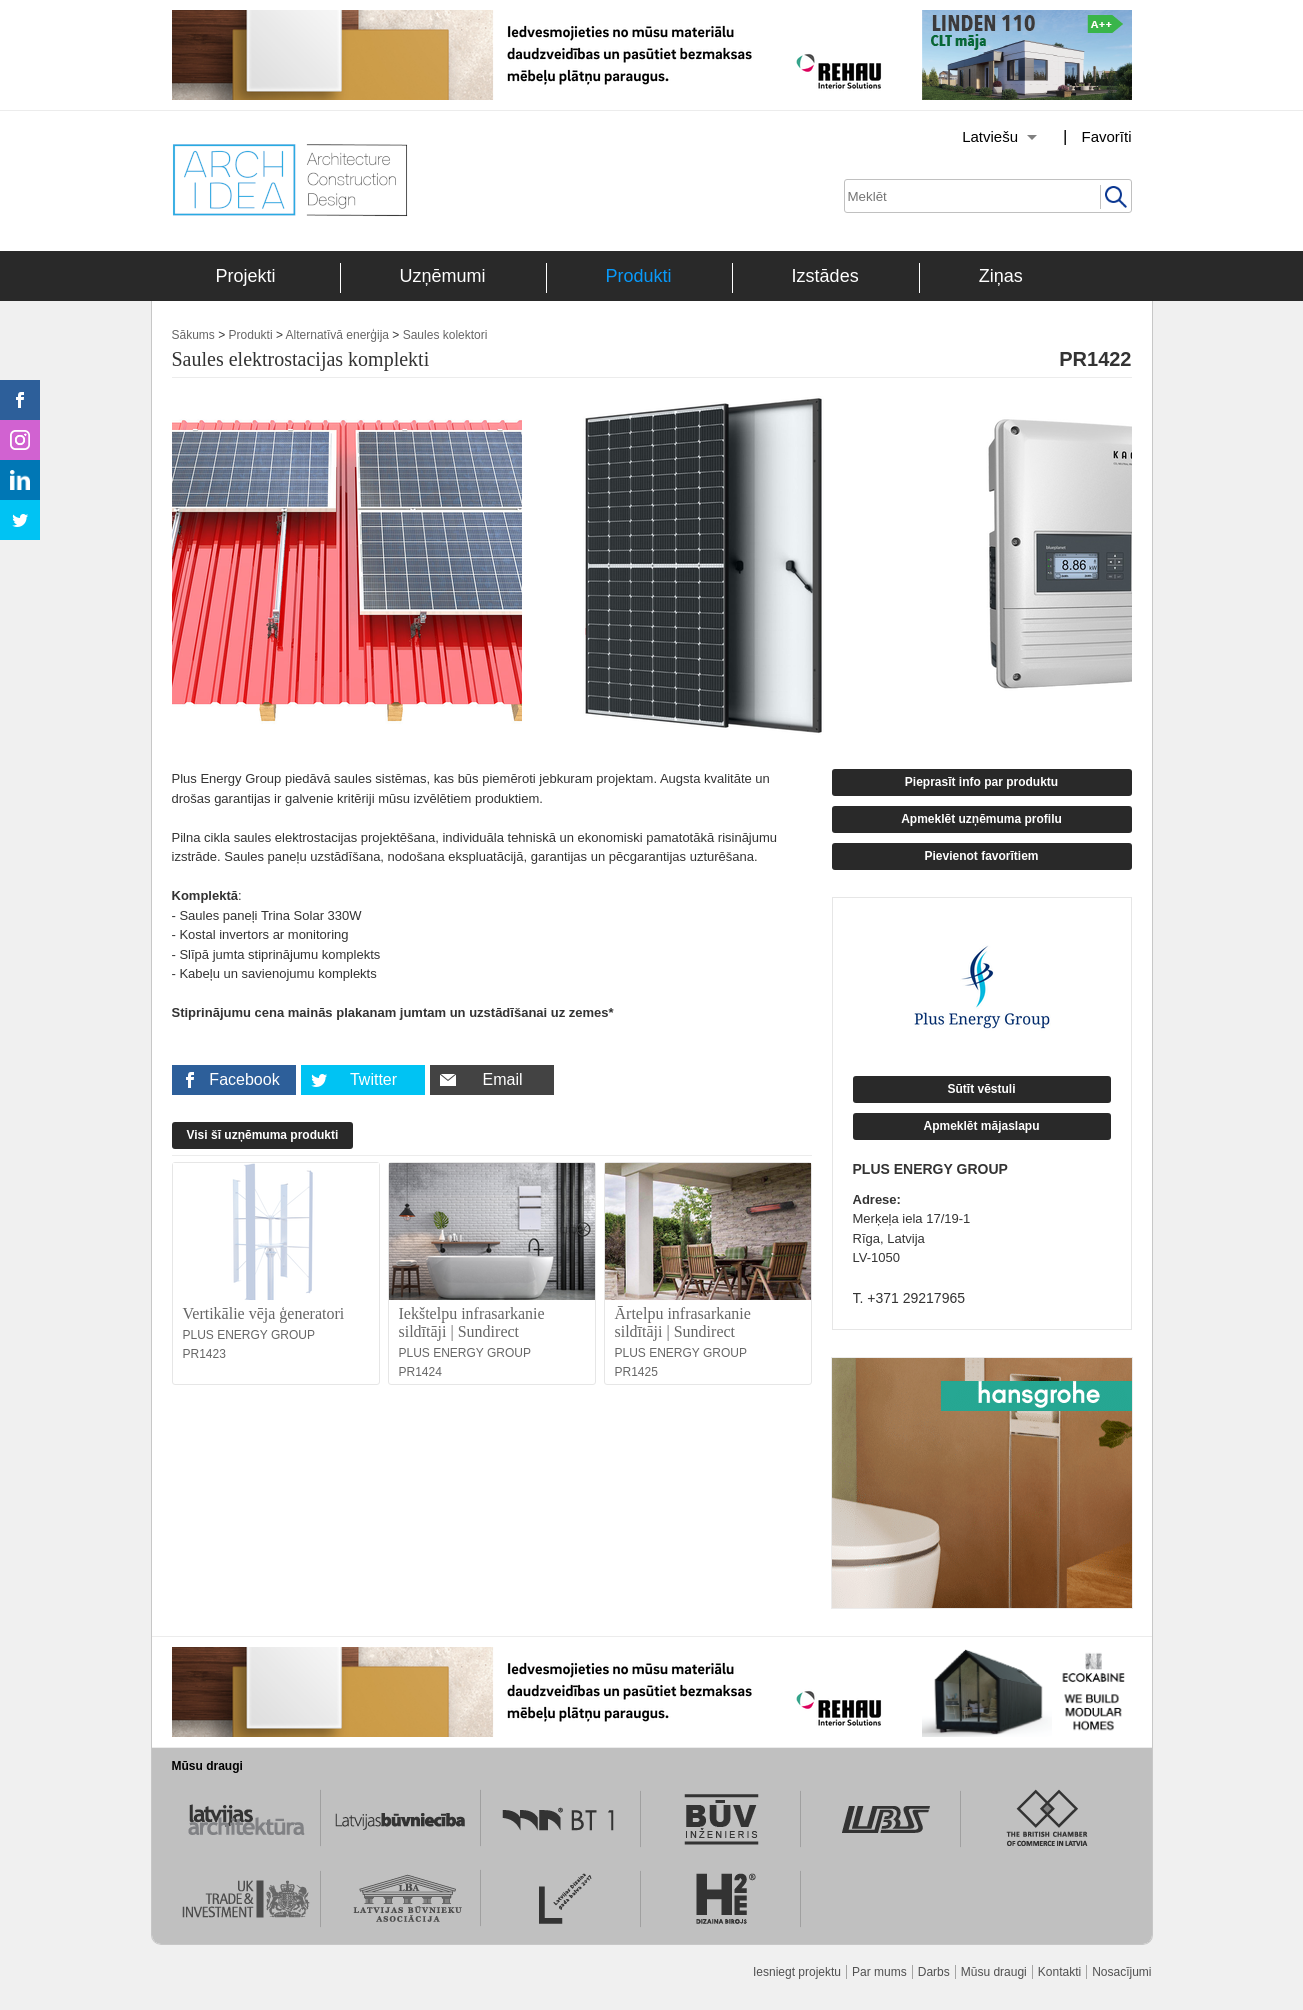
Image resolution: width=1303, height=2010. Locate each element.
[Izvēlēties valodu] (974, 137)
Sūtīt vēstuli (981, 1089)
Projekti (246, 276)
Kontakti (1059, 1972)
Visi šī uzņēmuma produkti (263, 1135)
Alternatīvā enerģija (337, 335)
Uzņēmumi (443, 276)
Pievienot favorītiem (981, 856)
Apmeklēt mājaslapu (981, 1126)
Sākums (193, 335)
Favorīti (1106, 136)
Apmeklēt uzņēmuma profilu (981, 819)
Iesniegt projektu (797, 1972)
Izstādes (825, 276)
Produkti (639, 276)
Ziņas (1001, 276)
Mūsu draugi (994, 1972)
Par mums (879, 1972)
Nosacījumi (1121, 1972)
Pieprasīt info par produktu (981, 782)
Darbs (934, 1972)
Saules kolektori (445, 335)
